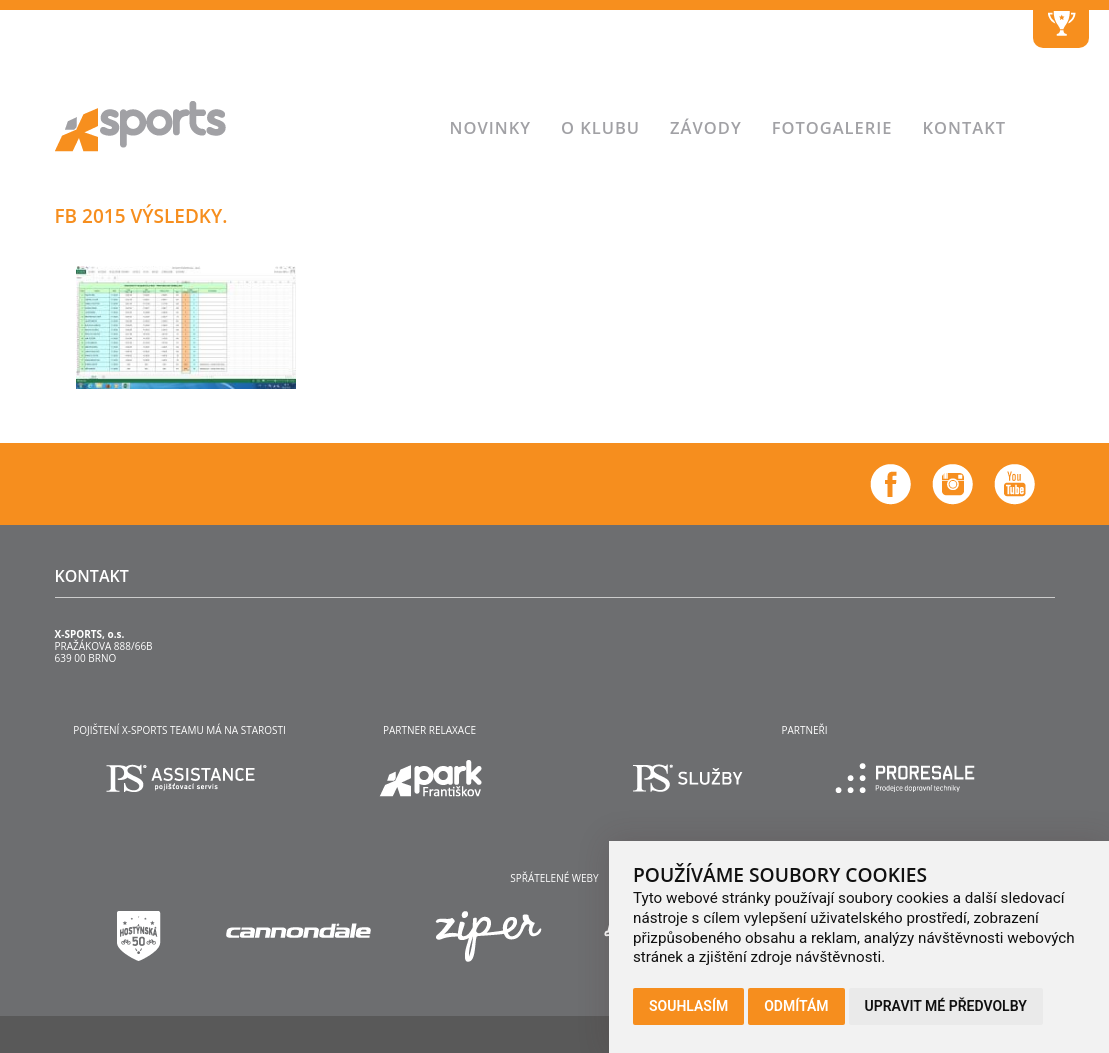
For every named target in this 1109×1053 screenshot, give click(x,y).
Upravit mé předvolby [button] (946, 1006)
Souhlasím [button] (688, 1006)
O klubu (600, 127)
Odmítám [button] (796, 1006)
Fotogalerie (832, 127)
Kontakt (965, 127)
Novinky (490, 127)
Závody (706, 127)
